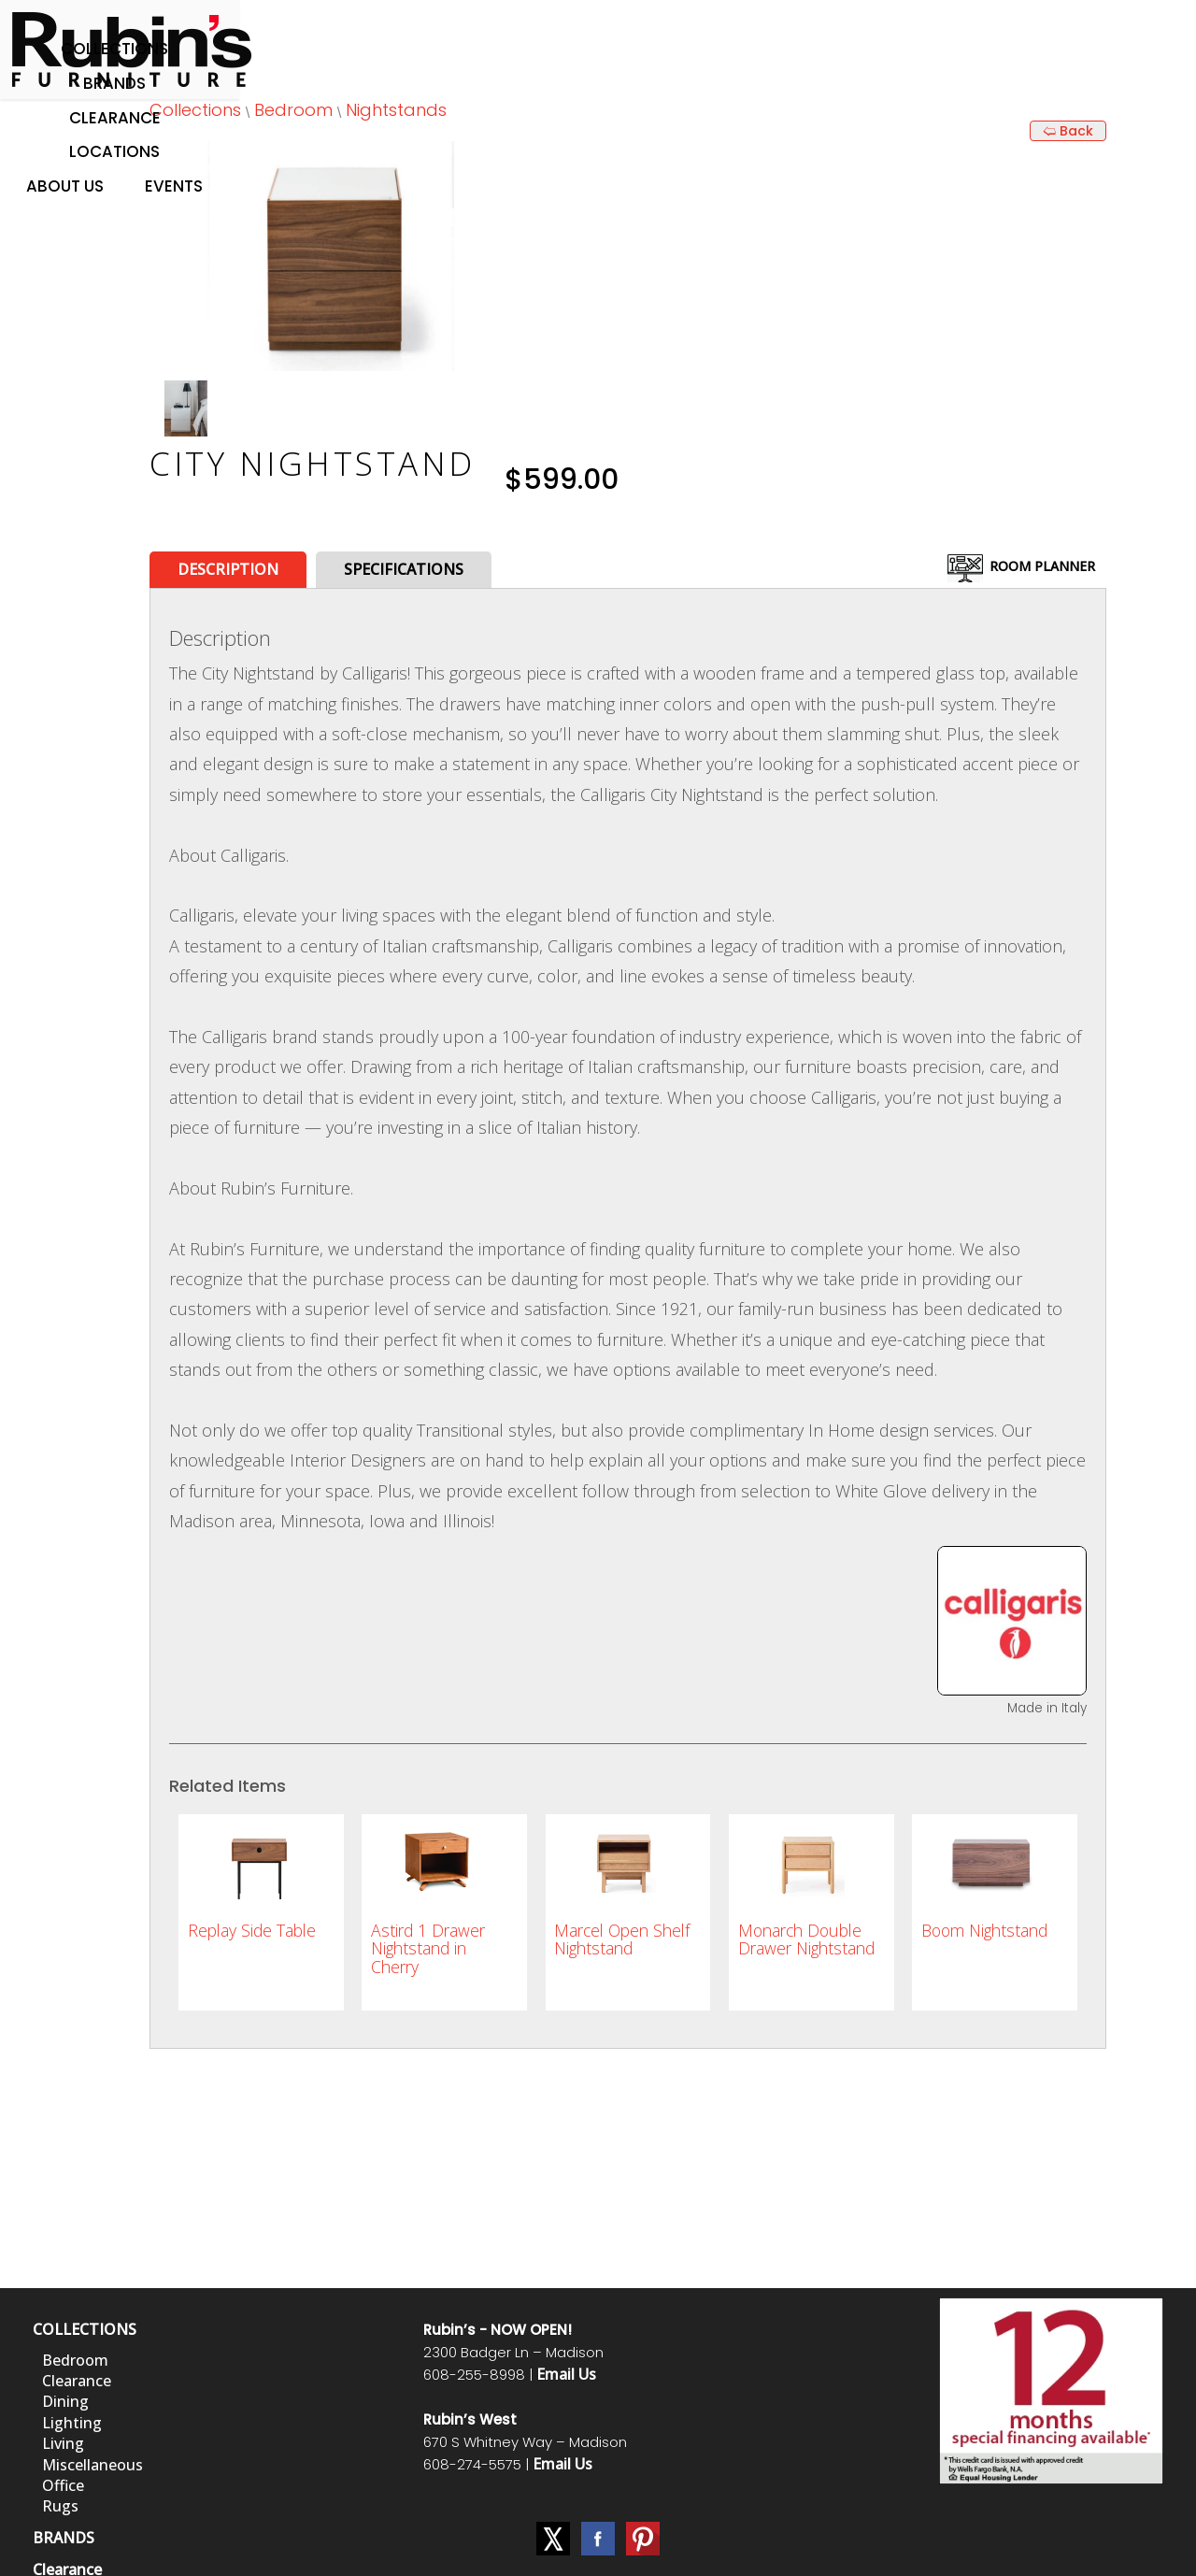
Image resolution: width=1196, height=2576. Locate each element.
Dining (65, 2401)
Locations (114, 151)
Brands (114, 83)
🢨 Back (1068, 131)
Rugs (60, 2506)
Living (63, 2443)
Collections (114, 48)
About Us (65, 186)
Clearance (115, 118)
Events (174, 186)
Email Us (566, 2374)
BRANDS (63, 2537)
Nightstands (396, 110)
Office (63, 2485)
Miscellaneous (92, 2464)
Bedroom (293, 110)
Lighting (72, 2422)
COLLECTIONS (84, 2329)
